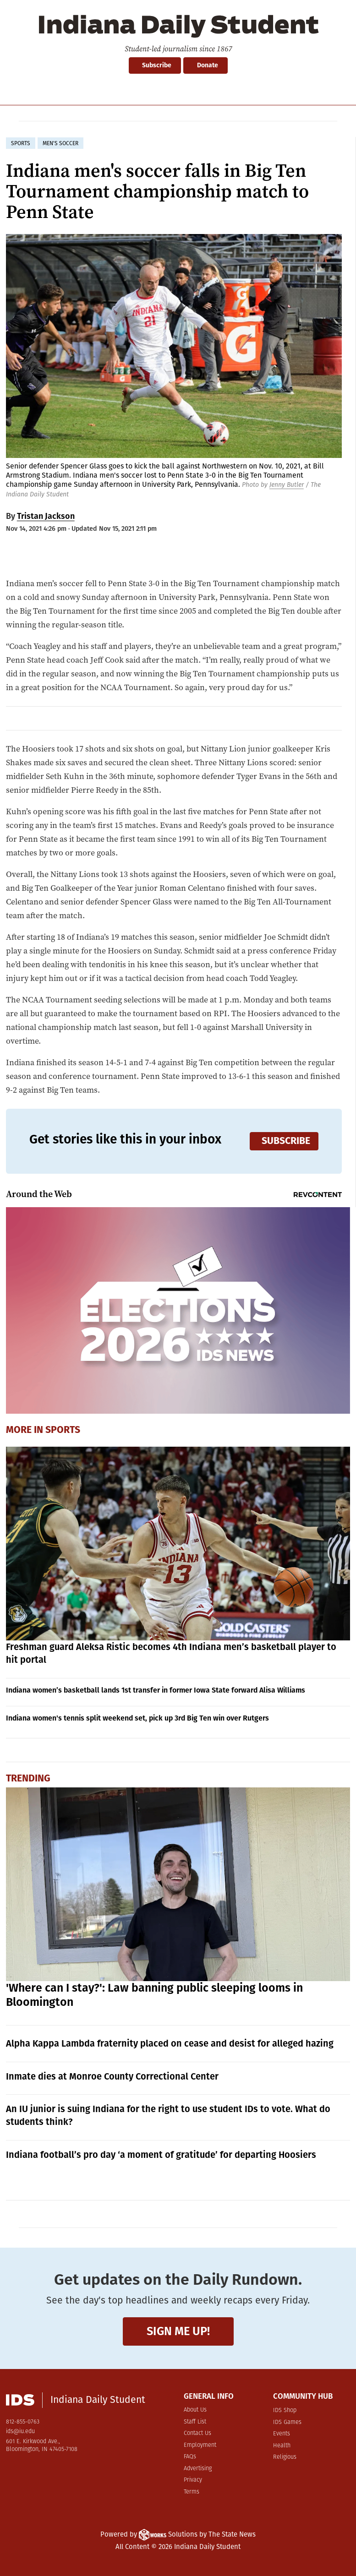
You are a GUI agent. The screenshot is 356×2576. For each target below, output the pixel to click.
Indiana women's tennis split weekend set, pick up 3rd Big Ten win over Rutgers (137, 1718)
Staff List (195, 2422)
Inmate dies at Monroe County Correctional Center (112, 2076)
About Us (195, 2410)
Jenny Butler (286, 485)
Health (281, 2446)
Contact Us (197, 2433)
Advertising (198, 2469)
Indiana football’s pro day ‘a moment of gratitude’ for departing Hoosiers (161, 2154)
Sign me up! (178, 2331)
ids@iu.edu (20, 2431)
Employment (200, 2445)
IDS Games (287, 2422)
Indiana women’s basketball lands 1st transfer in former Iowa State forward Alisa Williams (155, 1690)
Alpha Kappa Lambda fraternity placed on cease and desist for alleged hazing (170, 2043)
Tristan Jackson (46, 516)
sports (20, 143)
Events (281, 2434)
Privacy (193, 2480)
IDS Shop (284, 2410)
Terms (191, 2492)
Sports (62, 1430)
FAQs (190, 2457)
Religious (284, 2457)
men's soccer (60, 143)
